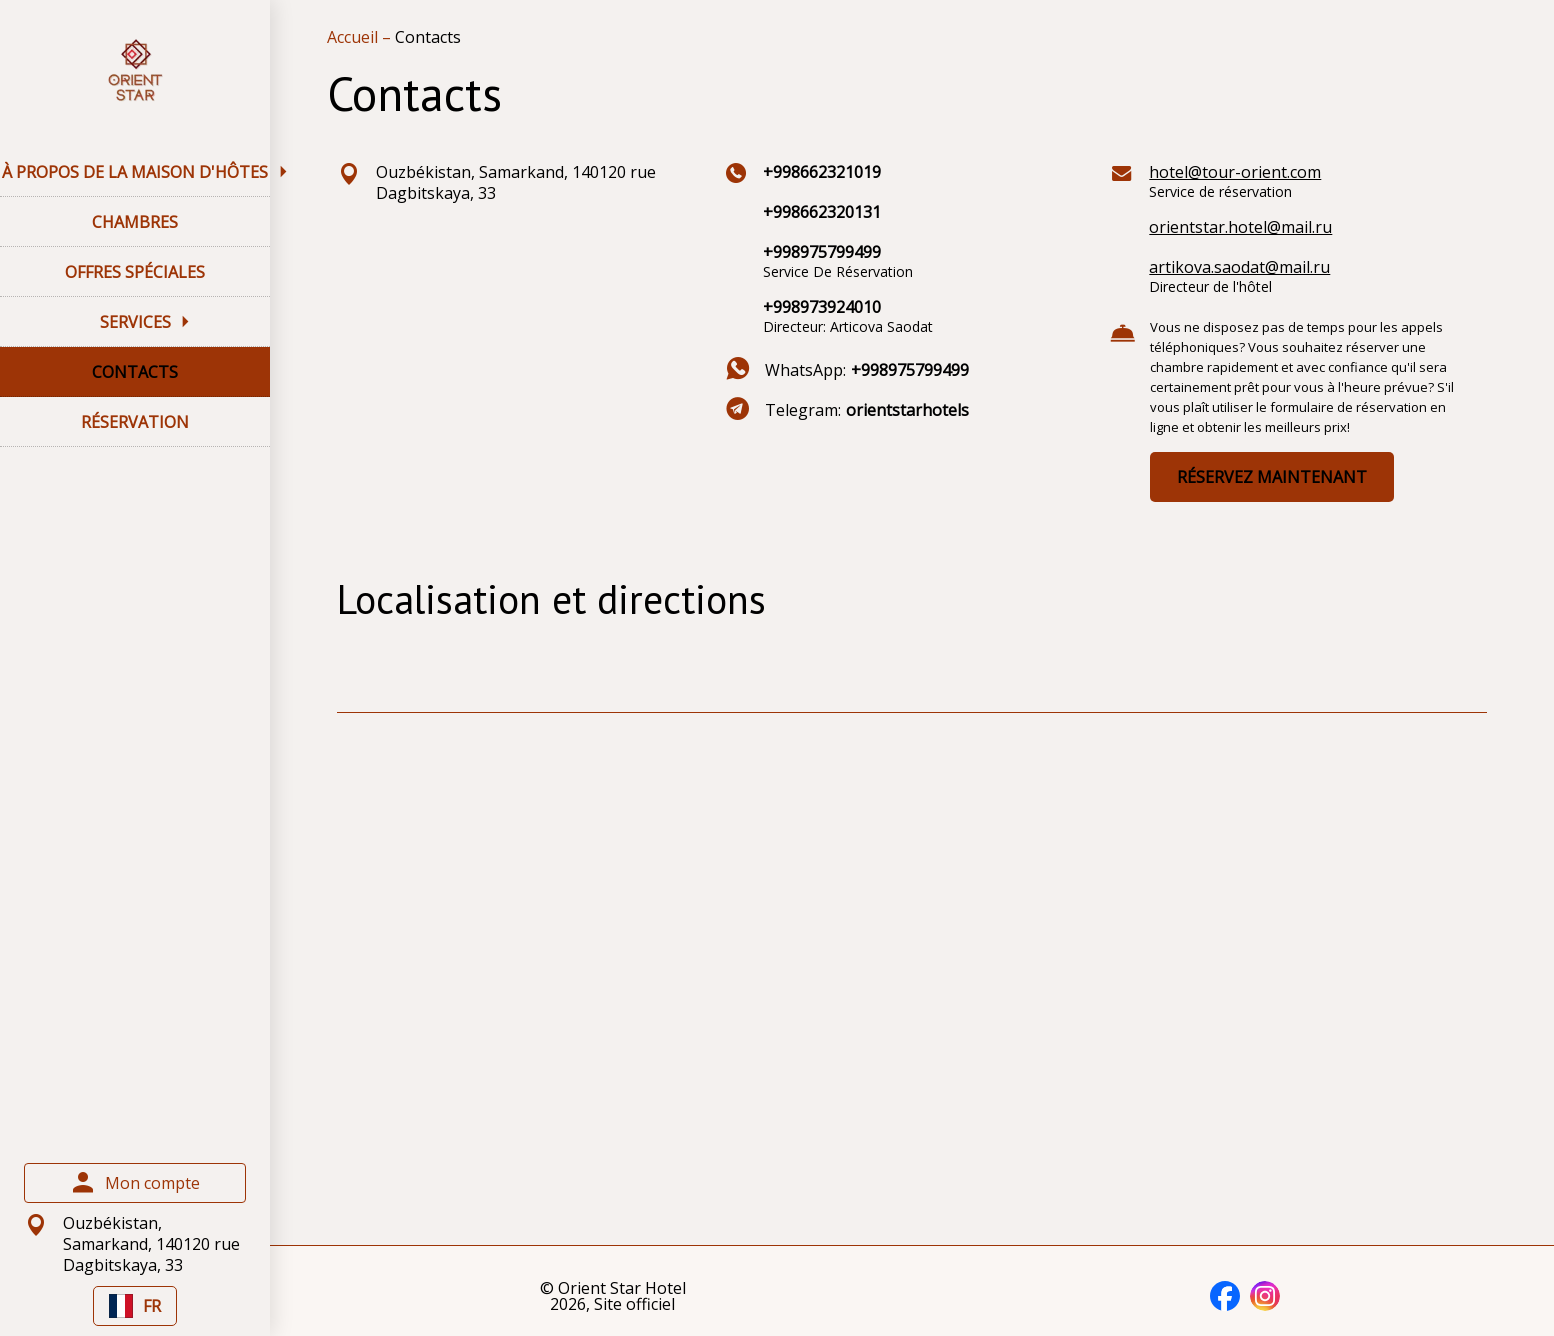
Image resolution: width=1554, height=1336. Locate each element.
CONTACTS (135, 372)
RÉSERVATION (135, 422)
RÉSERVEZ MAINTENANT (1272, 477)
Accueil (354, 37)
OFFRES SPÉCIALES (135, 272)
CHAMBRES (135, 222)
